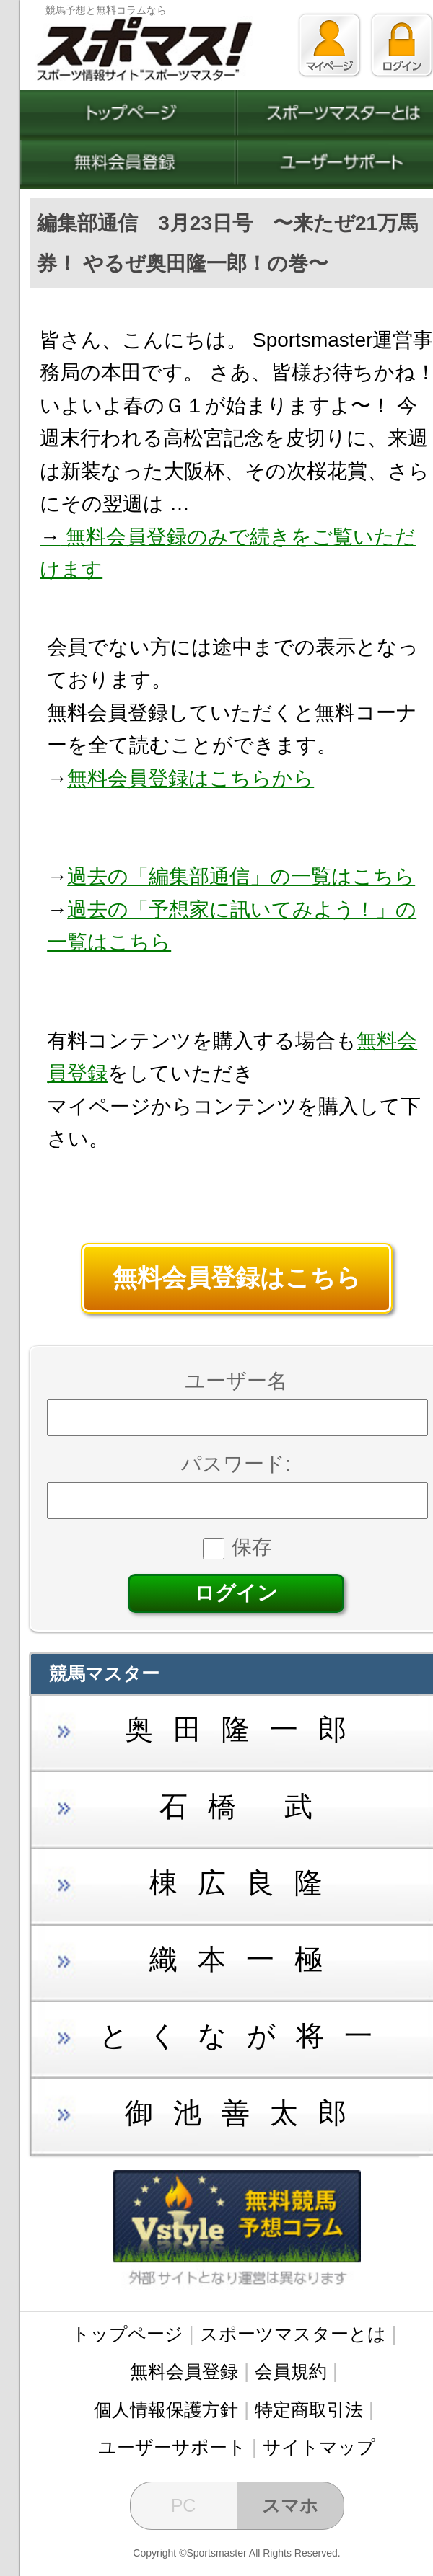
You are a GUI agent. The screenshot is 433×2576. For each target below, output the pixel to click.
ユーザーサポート (172, 2447)
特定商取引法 (309, 2409)
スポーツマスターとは (293, 2334)
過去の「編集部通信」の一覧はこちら (241, 876)
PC (183, 2505)
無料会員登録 (184, 2371)
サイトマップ (319, 2447)
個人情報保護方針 (166, 2409)
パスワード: (236, 1464)
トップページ (127, 2334)
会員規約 (291, 2371)
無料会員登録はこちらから (190, 778)
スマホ (290, 2505)
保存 (238, 1547)
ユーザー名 (236, 1381)
